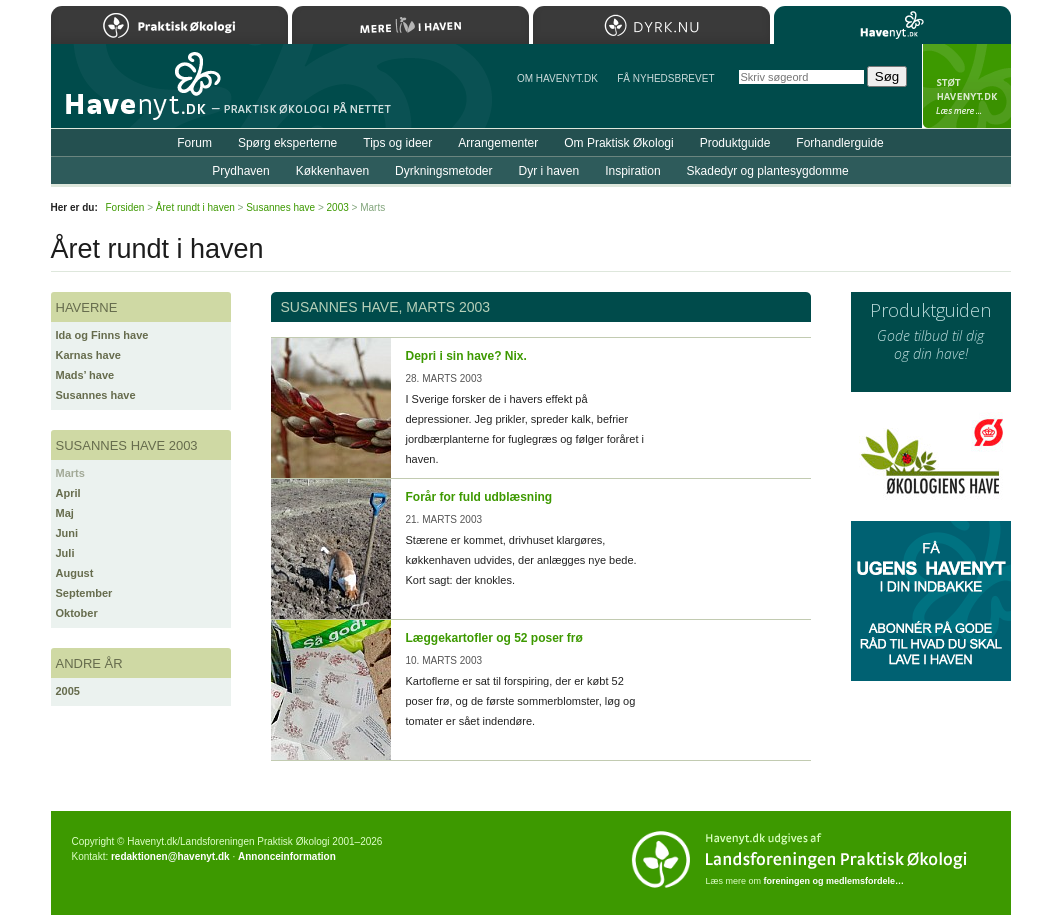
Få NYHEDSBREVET (665, 78)
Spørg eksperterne (287, 143)
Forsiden (125, 207)
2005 (68, 691)
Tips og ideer (397, 143)
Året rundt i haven (195, 207)
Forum (194, 143)
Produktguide (735, 143)
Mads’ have (85, 375)
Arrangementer (498, 143)
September (84, 593)
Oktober (77, 613)
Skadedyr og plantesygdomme (768, 171)
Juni (67, 533)
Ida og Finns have (102, 335)
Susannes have (96, 395)
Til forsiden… (138, 94)
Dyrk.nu (651, 25)
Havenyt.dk (892, 25)
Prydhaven (240, 171)
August (75, 573)
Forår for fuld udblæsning (479, 497)
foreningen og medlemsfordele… (834, 881)
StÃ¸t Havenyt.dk (966, 86)
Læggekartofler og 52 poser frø (494, 638)
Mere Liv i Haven (410, 25)
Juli (65, 553)
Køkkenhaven (332, 171)
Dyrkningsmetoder (443, 171)
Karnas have (88, 355)
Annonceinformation (287, 856)
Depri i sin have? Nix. (466, 356)
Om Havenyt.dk (557, 78)
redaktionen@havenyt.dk (170, 856)
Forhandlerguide (839, 143)
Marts (70, 473)
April (68, 493)
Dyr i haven (548, 171)
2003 (338, 207)
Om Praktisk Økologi (618, 143)
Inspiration (632, 171)
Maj (65, 513)
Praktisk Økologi (169, 25)
